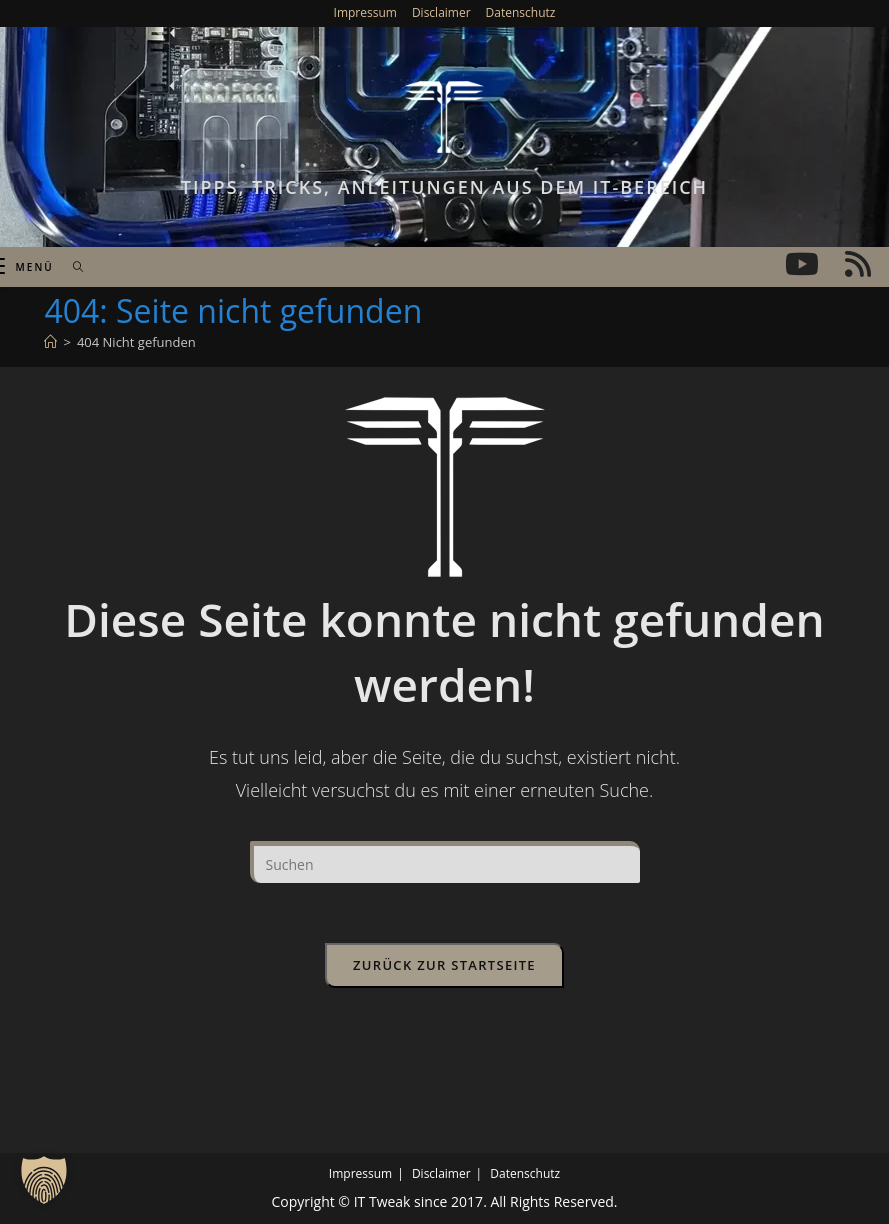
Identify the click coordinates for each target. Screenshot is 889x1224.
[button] (44, 1180)
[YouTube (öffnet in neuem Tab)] (802, 264)
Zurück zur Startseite (444, 965)
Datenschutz (521, 12)
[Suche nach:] (71, 267)
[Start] (50, 342)
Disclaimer (441, 12)
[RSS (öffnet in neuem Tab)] (858, 264)
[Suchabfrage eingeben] (445, 862)
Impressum (365, 12)
